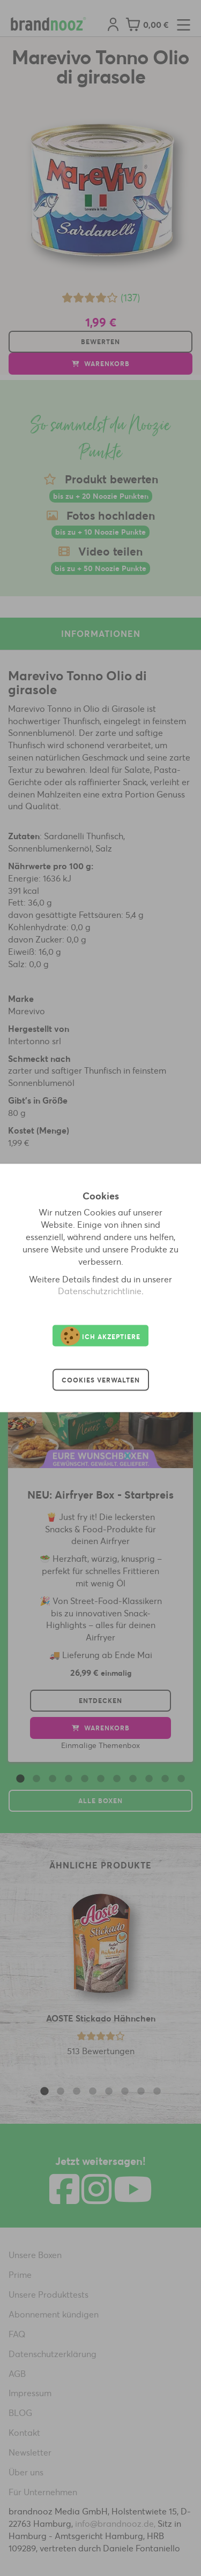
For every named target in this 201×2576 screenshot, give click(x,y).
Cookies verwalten (101, 1380)
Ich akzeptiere (100, 1336)
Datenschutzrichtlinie (100, 1291)
